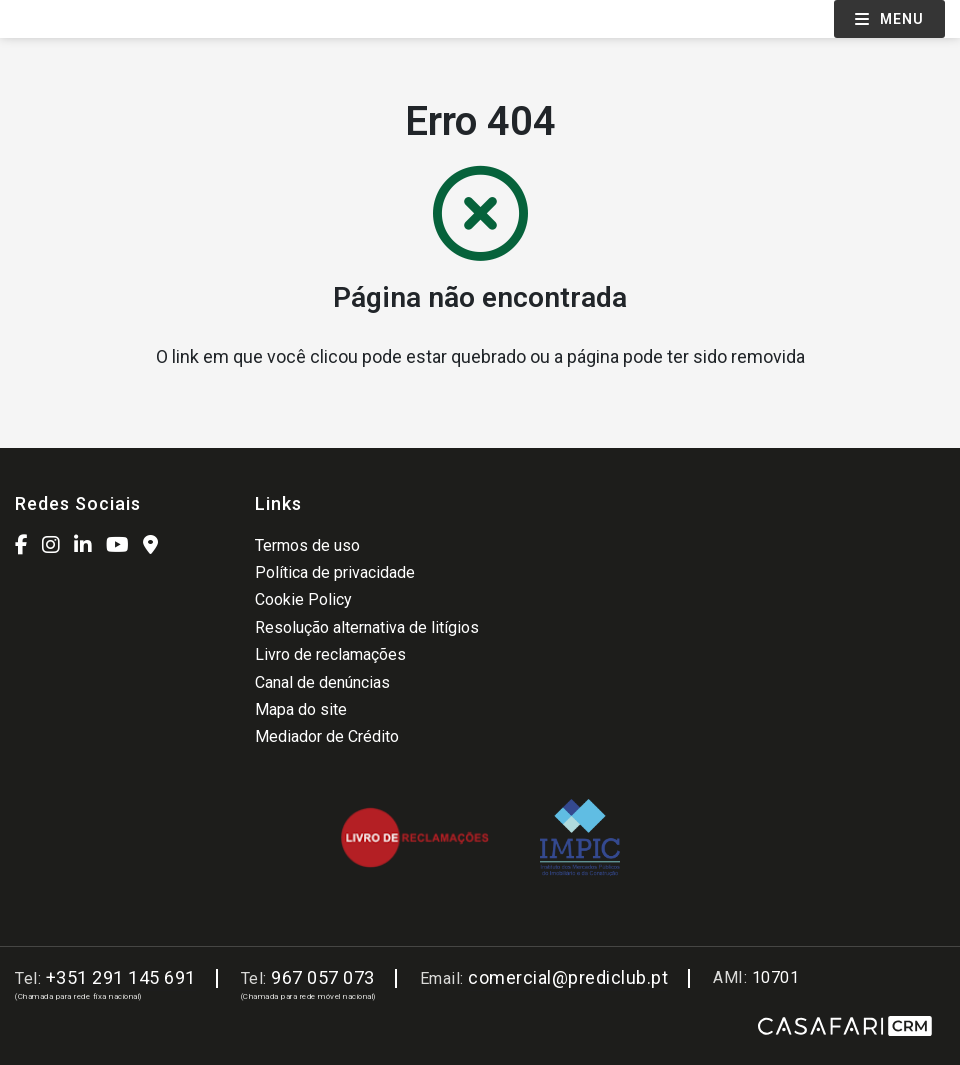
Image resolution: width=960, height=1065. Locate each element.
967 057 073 (323, 977)
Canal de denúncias (322, 682)
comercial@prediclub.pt (568, 977)
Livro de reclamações (330, 654)
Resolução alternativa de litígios (367, 627)
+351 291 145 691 (121, 977)
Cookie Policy (303, 599)
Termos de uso (307, 545)
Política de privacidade (335, 572)
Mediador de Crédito (327, 736)
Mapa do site (301, 709)
